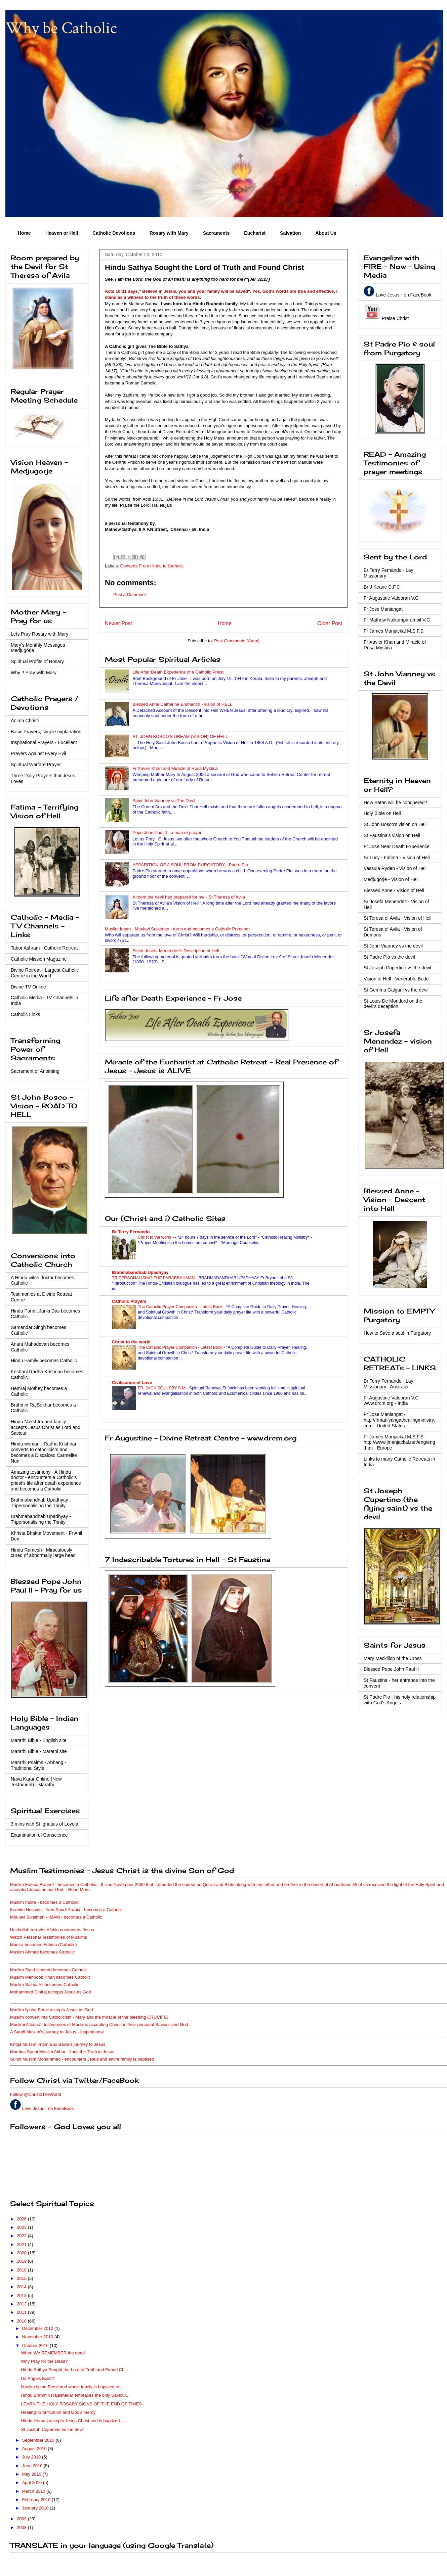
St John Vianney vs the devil (393, 946)
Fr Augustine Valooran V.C (391, 598)
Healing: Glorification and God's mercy (58, 2412)
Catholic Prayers (129, 1301)
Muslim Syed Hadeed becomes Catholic (49, 1969)
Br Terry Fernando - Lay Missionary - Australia (388, 1383)
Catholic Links (25, 1014)
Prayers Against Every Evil (38, 753)
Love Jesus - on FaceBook (404, 294)
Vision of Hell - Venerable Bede (396, 978)
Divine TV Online (28, 987)
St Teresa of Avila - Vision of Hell (398, 918)
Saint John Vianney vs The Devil (163, 800)
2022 (22, 2235)
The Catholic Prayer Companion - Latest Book (181, 1306)
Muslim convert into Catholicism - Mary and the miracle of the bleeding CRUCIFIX (89, 2017)
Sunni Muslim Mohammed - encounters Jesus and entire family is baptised (82, 2059)
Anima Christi (25, 720)
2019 (22, 2261)
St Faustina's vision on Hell (392, 835)
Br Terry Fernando (131, 1231)
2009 (22, 2518)
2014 (22, 2286)
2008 (22, 2527)
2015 (22, 2278)
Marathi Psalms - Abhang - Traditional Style (38, 1765)
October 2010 (36, 2345)
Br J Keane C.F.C (382, 587)
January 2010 (36, 2508)
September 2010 (39, 2440)
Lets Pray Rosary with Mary (39, 634)
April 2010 (32, 2482)
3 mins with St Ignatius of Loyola (44, 1824)
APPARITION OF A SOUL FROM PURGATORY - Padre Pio (190, 864)
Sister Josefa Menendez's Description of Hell (175, 950)
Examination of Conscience (39, 1835)
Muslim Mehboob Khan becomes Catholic (50, 1977)
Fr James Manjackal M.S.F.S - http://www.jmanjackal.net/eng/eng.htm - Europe (399, 1442)
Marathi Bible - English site (39, 1740)
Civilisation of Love (132, 1382)
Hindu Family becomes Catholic (44, 1360)
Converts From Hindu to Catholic (152, 565)
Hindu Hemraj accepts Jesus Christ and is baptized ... (73, 2420)
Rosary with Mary (169, 233)
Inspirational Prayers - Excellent (44, 742)
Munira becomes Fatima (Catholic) (43, 1944)
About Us (325, 233)
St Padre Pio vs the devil (389, 957)
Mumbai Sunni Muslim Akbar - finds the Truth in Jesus (62, 2051)
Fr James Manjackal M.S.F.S (393, 631)
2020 (22, 2252)
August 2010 (35, 2448)
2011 (22, 2312)
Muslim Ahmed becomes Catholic (42, 1951)
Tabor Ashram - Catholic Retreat (44, 948)
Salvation (290, 233)
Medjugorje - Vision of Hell (391, 879)
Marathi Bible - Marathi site (39, 1751)
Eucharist (255, 233)
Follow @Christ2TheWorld (35, 2094)
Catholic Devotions (113, 233)
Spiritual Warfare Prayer (36, 764)
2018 (22, 2269)
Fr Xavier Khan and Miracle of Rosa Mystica (175, 768)
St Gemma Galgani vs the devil (396, 990)
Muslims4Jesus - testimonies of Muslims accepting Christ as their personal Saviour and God (99, 2024)
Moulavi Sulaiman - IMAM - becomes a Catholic (56, 1917)
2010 (22, 2321)
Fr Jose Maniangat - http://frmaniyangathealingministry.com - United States (399, 1420)
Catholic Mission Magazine (39, 959)
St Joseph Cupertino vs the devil (397, 967)
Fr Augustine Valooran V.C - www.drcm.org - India (392, 1400)
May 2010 (32, 2474)
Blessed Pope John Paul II (391, 1669)
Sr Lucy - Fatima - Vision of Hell (397, 857)
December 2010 (38, 2328)
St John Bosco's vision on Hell (395, 824)
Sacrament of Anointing (35, 1071)
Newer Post (118, 623)
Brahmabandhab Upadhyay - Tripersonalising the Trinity (41, 1502)
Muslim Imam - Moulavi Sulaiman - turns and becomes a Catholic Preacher (177, 928)
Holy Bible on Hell (382, 813)
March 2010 (34, 2491)
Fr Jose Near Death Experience (397, 846)
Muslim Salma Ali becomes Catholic (44, 1984)
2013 (22, 2295)
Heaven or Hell (61, 233)
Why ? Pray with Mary (33, 672)
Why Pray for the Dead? (44, 2361)
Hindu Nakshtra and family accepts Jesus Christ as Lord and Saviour (45, 1427)
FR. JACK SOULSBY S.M (162, 1388)
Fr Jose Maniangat (383, 609)
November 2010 (38, 2336)
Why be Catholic (61, 28)
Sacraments (216, 233)
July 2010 (32, 2456)
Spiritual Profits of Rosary (37, 661)
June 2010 (33, 2465)
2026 (22, 2218)
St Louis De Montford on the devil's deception (393, 1003)
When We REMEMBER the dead (53, 2352)
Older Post (329, 623)
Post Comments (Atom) (236, 640)
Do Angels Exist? (37, 2378)
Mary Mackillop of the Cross (393, 1658)
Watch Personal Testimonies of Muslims (48, 1937)
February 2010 (37, 2499)
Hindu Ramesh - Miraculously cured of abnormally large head (43, 1552)
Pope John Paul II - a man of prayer (166, 832)
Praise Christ (394, 318)
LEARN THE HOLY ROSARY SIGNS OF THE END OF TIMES (81, 2403)
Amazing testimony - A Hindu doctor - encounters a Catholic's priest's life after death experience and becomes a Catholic (46, 1480)
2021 (22, 2244)
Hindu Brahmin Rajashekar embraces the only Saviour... (75, 2395)
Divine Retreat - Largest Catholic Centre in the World (45, 972)
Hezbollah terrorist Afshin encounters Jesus (52, 1929)
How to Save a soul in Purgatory (397, 1333)
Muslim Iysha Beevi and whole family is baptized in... (72, 2386)
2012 (22, 2303)
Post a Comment (129, 594)
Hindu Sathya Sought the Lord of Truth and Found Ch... (74, 2369)
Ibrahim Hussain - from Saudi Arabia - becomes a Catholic (66, 1909)
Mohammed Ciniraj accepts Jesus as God (50, 1991)
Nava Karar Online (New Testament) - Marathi (36, 1781)
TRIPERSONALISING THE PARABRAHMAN (154, 1278)
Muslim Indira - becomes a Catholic (44, 1902)
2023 (22, 2227)
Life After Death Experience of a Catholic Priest (178, 672)
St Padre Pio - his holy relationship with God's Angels (400, 1699)
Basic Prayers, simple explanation (46, 731)
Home (24, 233)
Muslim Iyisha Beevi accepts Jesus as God (51, 2009)
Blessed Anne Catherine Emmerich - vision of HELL (182, 704)
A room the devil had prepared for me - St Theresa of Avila (188, 897)
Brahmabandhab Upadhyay (140, 1272)
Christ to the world (155, 1237)
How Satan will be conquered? (395, 802)
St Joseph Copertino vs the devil (52, 2429)
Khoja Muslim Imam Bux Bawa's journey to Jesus (58, 2044)
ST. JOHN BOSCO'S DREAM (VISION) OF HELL (180, 736)
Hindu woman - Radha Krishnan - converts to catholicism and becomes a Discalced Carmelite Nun (45, 1452)
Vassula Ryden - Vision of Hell (395, 868)
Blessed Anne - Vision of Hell (394, 890)
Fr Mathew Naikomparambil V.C (397, 620)
